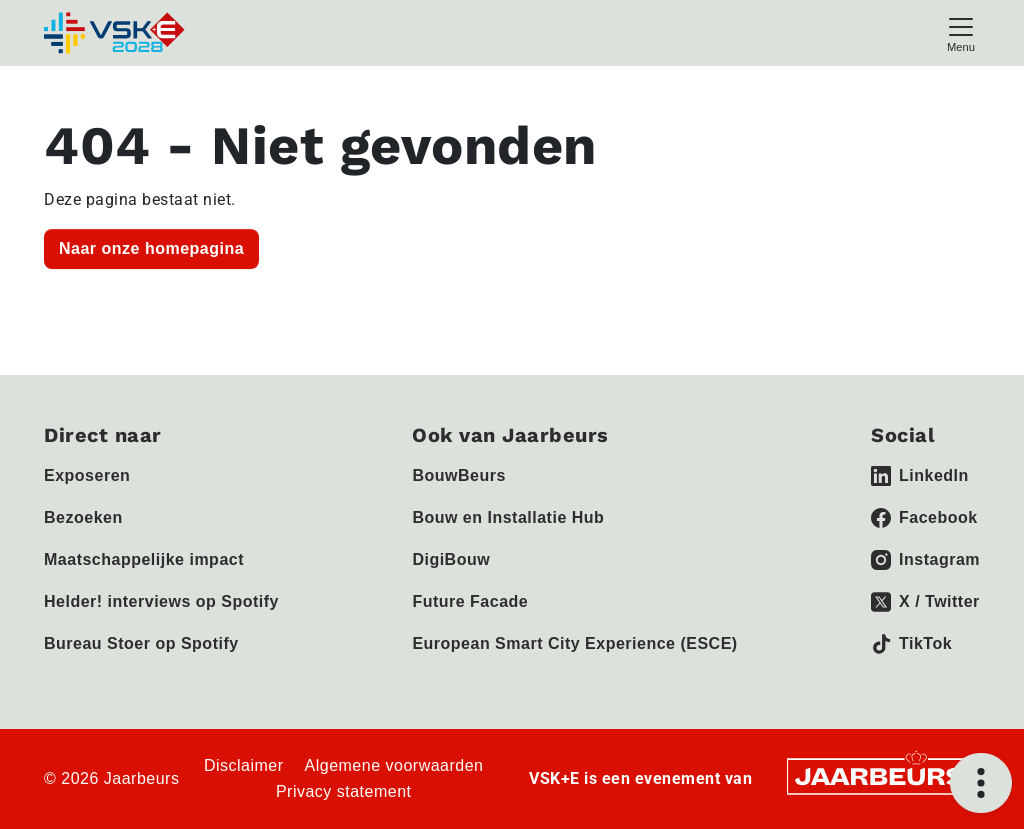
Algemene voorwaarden (394, 765)
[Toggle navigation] (961, 32)
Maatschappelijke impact (144, 559)
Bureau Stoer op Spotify (141, 643)
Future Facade (470, 601)
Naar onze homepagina (151, 248)
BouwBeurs (458, 475)
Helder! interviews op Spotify (161, 601)
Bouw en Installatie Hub (508, 517)
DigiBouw (451, 559)
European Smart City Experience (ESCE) (574, 643)
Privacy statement (344, 791)
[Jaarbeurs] (881, 775)
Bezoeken (83, 517)
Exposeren (87, 475)
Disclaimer (244, 765)
